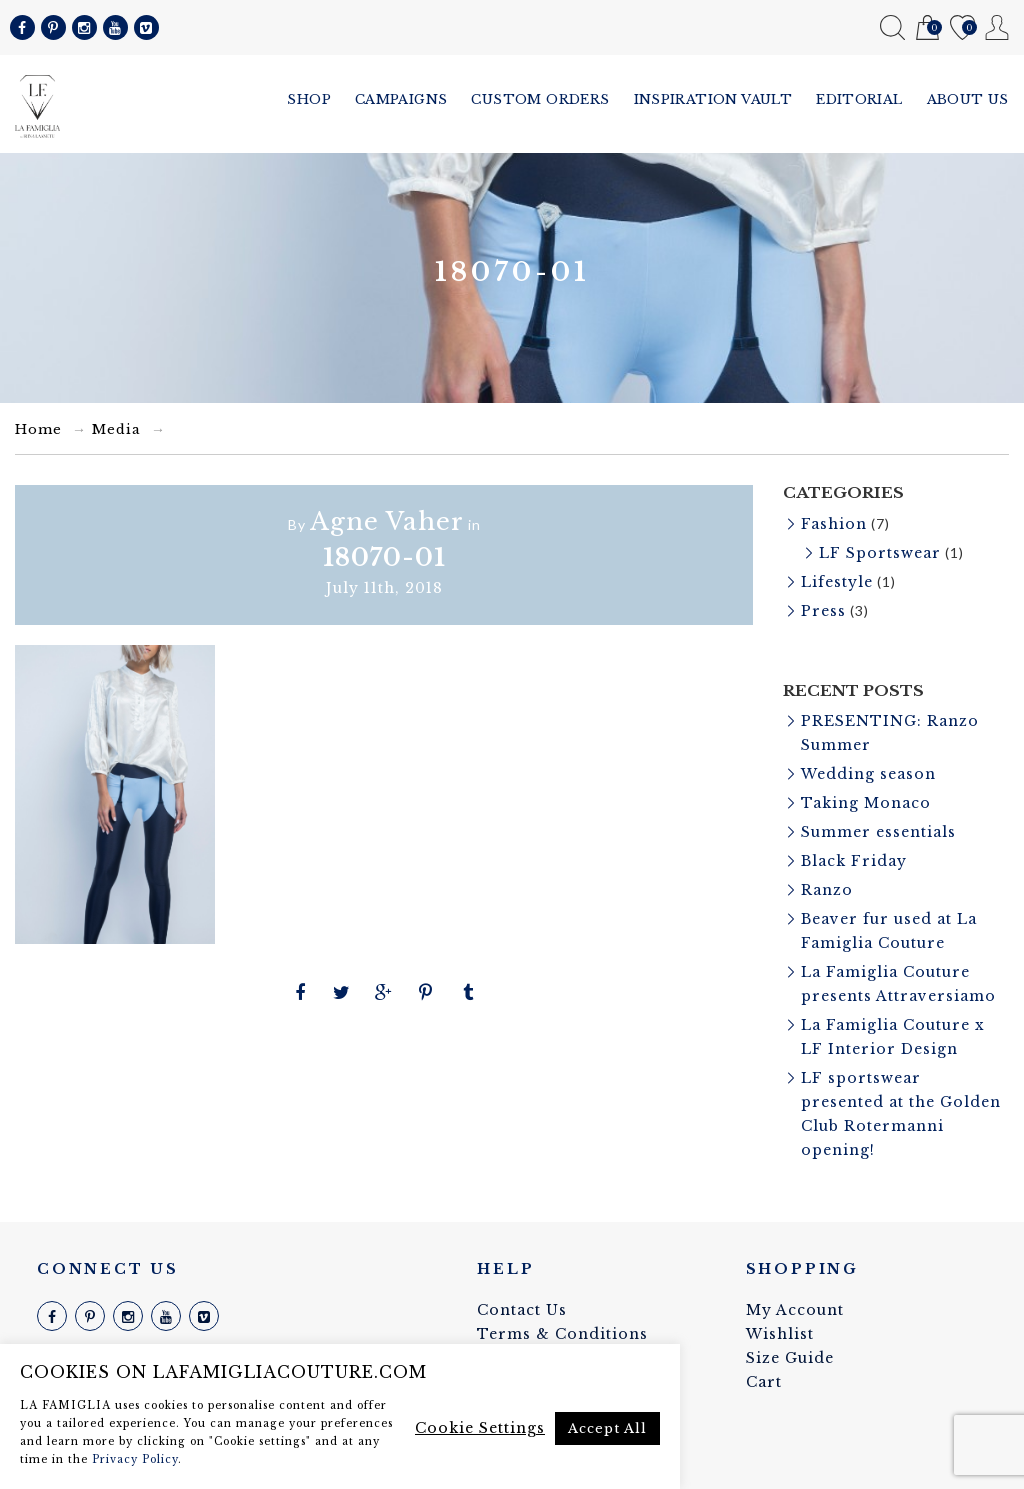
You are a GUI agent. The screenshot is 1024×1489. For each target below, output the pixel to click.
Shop (309, 99)
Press (823, 611)
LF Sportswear (880, 553)
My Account (997, 27)
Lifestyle (837, 582)
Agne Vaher (387, 521)
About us (968, 99)
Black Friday (854, 861)
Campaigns (401, 99)
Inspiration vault (713, 99)
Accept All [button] (607, 1428)
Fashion (834, 524)
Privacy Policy (135, 1459)
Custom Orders (540, 99)
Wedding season (868, 774)
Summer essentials (878, 832)
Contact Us (522, 1310)
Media (116, 429)
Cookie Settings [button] (480, 1428)
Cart (927, 28)
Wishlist (962, 28)
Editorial (859, 99)
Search (892, 27)
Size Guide (790, 1358)
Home (38, 429)
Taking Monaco (866, 803)
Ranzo (827, 890)
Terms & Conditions (562, 1334)
